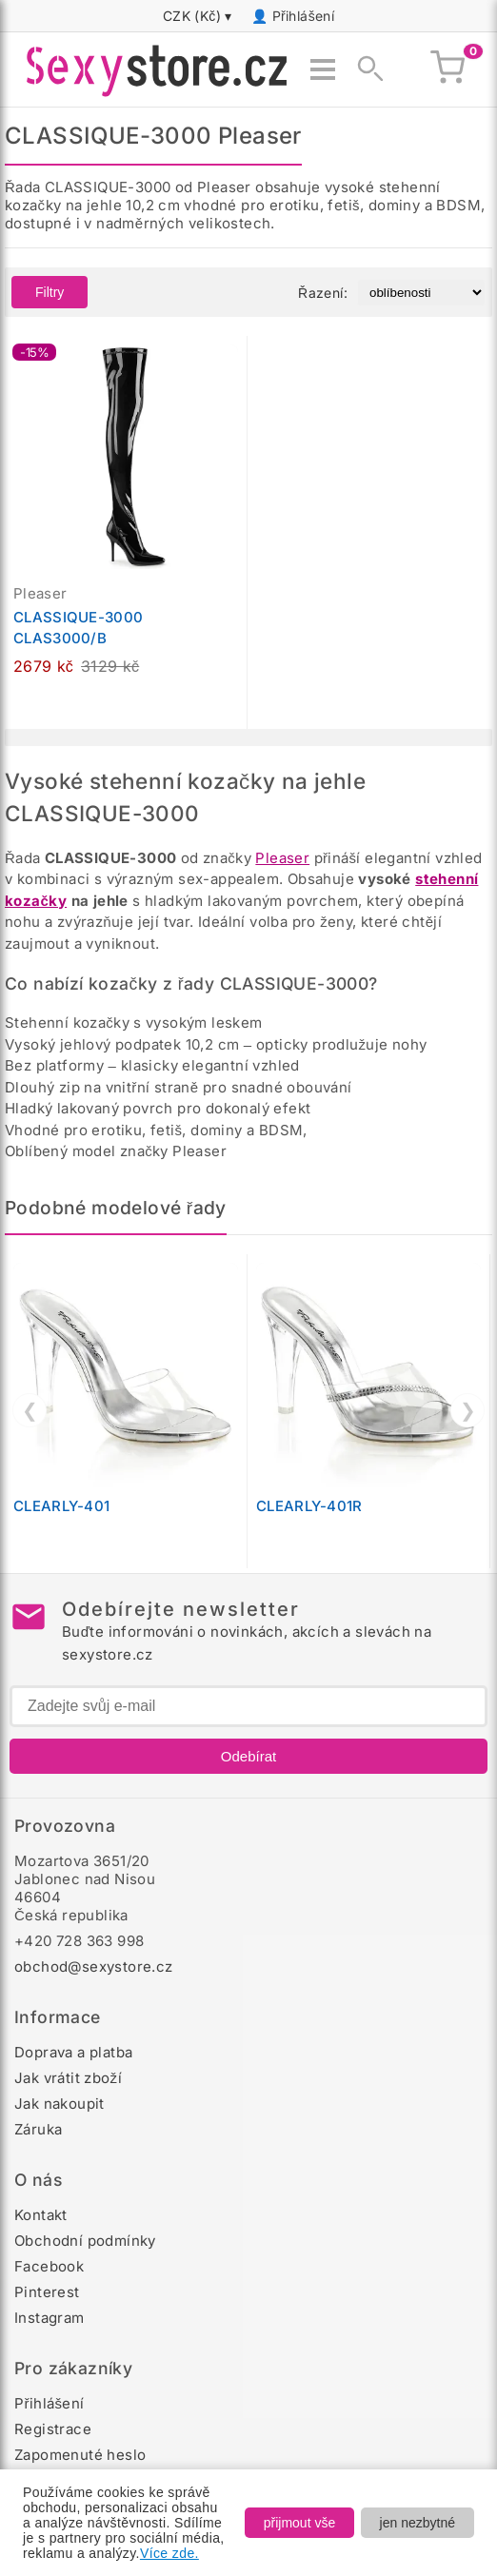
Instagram (49, 2318)
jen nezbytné (417, 2522)
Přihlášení (303, 16)
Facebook (49, 2266)
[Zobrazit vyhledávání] (364, 69)
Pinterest (47, 2292)
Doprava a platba (73, 2052)
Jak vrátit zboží (68, 2078)
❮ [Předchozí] (30, 1410)
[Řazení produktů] (421, 292)
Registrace (52, 2429)
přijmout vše (299, 2522)
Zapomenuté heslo (80, 2455)
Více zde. (169, 2553)
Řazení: (323, 293)
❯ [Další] (468, 1410)
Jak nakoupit (59, 2103)
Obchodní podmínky (85, 2241)
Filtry (49, 292)
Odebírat (248, 1756)
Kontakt (41, 2215)
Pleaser (282, 858)
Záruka (38, 2129)
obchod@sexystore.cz (93, 1966)
